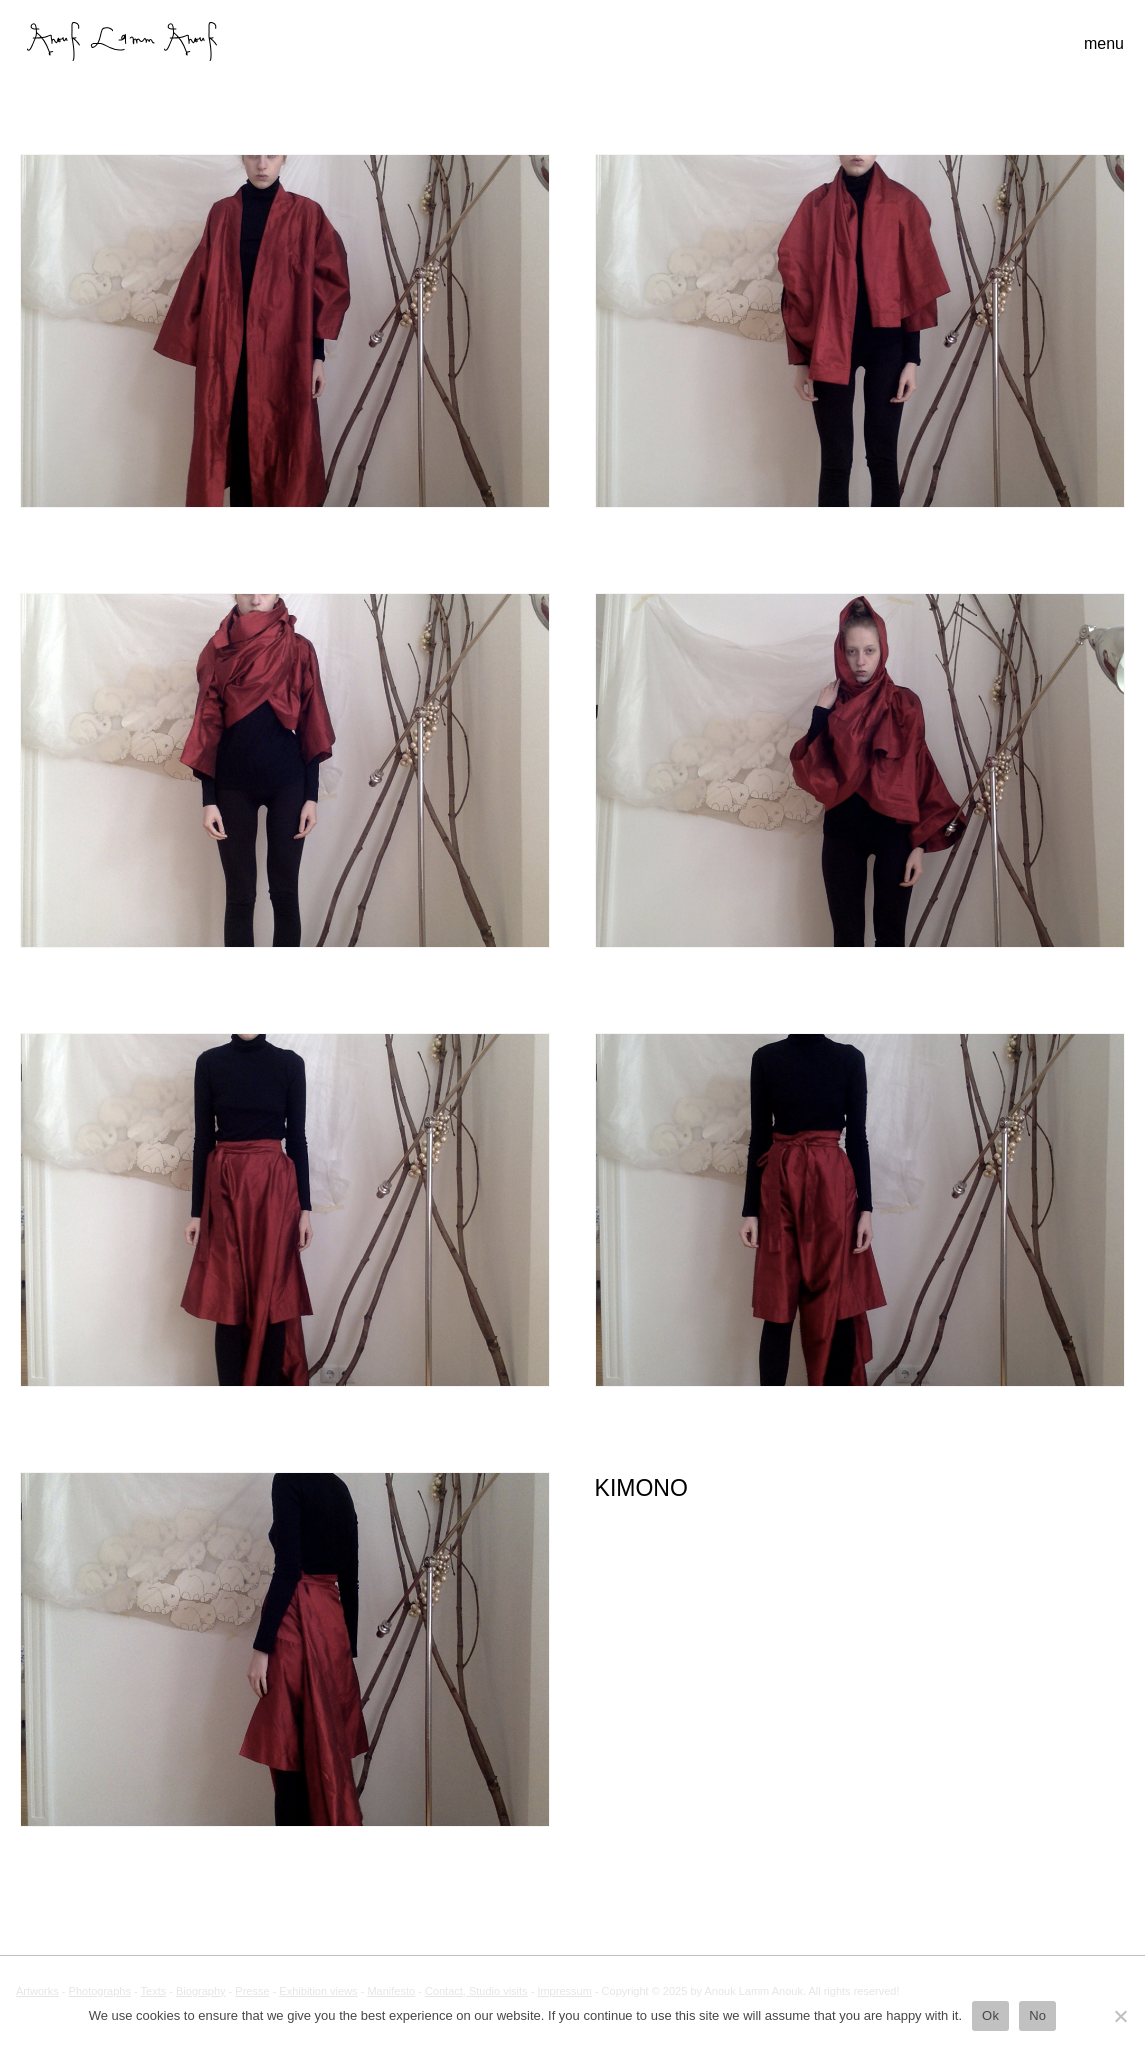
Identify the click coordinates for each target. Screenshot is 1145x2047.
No (1037, 2015)
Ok (990, 2015)
